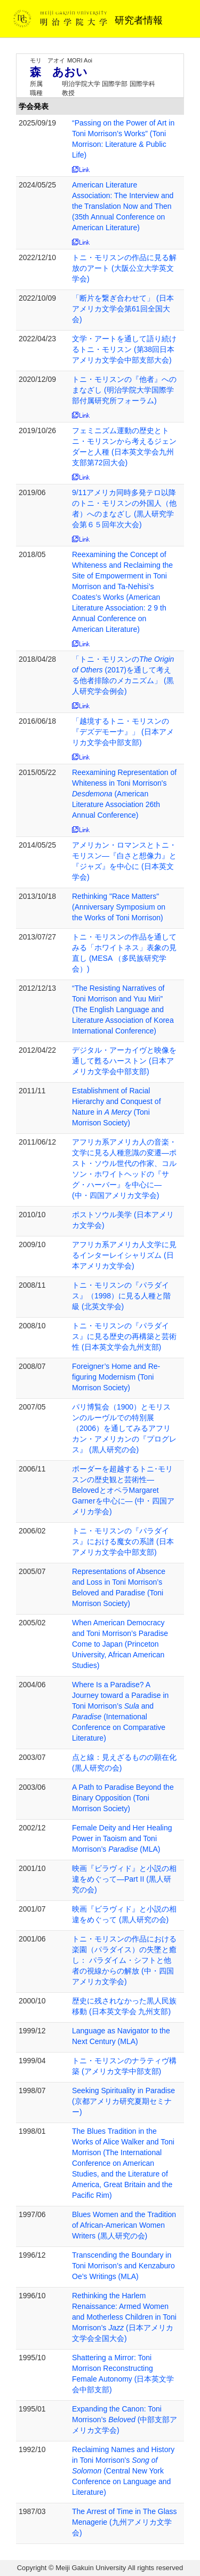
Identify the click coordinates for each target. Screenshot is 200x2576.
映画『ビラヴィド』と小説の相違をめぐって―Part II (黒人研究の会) (124, 1879)
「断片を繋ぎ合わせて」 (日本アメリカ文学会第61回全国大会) (123, 309)
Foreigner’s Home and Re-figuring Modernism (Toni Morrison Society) (116, 1377)
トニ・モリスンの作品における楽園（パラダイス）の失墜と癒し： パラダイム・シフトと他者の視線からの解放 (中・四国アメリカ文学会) (124, 1960)
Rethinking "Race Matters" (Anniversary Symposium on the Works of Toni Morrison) (118, 907)
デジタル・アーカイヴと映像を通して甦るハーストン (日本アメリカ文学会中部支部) (124, 1061)
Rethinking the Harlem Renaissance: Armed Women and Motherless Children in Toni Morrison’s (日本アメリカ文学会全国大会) (124, 2317)
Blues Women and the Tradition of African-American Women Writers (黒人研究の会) (124, 2225)
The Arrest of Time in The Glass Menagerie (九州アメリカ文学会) (124, 2522)
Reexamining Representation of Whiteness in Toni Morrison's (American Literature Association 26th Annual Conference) (124, 793)
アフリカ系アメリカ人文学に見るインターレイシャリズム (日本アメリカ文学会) (124, 1255)
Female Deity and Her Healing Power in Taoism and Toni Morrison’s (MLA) (122, 1838)
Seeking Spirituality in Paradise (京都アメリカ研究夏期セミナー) (123, 2101)
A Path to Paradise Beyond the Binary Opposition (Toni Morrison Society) (123, 1798)
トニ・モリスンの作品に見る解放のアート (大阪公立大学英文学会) (124, 268)
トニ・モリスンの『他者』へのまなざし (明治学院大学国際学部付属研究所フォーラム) (124, 390)
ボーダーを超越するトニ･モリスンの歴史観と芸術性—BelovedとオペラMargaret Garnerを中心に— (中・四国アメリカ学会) (123, 1490)
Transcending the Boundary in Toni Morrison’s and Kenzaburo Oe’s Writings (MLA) (123, 2266)
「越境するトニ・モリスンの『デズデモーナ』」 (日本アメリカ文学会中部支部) (123, 732)
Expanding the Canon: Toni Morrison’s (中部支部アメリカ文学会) (124, 2419)
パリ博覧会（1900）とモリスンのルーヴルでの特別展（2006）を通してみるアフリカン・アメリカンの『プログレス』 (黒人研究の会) (124, 1428)
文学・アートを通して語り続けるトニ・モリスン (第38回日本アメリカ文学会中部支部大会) (124, 349)
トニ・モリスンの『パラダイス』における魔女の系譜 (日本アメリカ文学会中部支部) (123, 1541)
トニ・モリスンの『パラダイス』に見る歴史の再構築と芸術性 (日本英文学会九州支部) (124, 1336)
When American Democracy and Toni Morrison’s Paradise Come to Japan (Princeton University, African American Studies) (120, 1644)
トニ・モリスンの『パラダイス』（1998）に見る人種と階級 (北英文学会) (121, 1296)
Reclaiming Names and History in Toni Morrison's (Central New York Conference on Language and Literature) (123, 2470)
